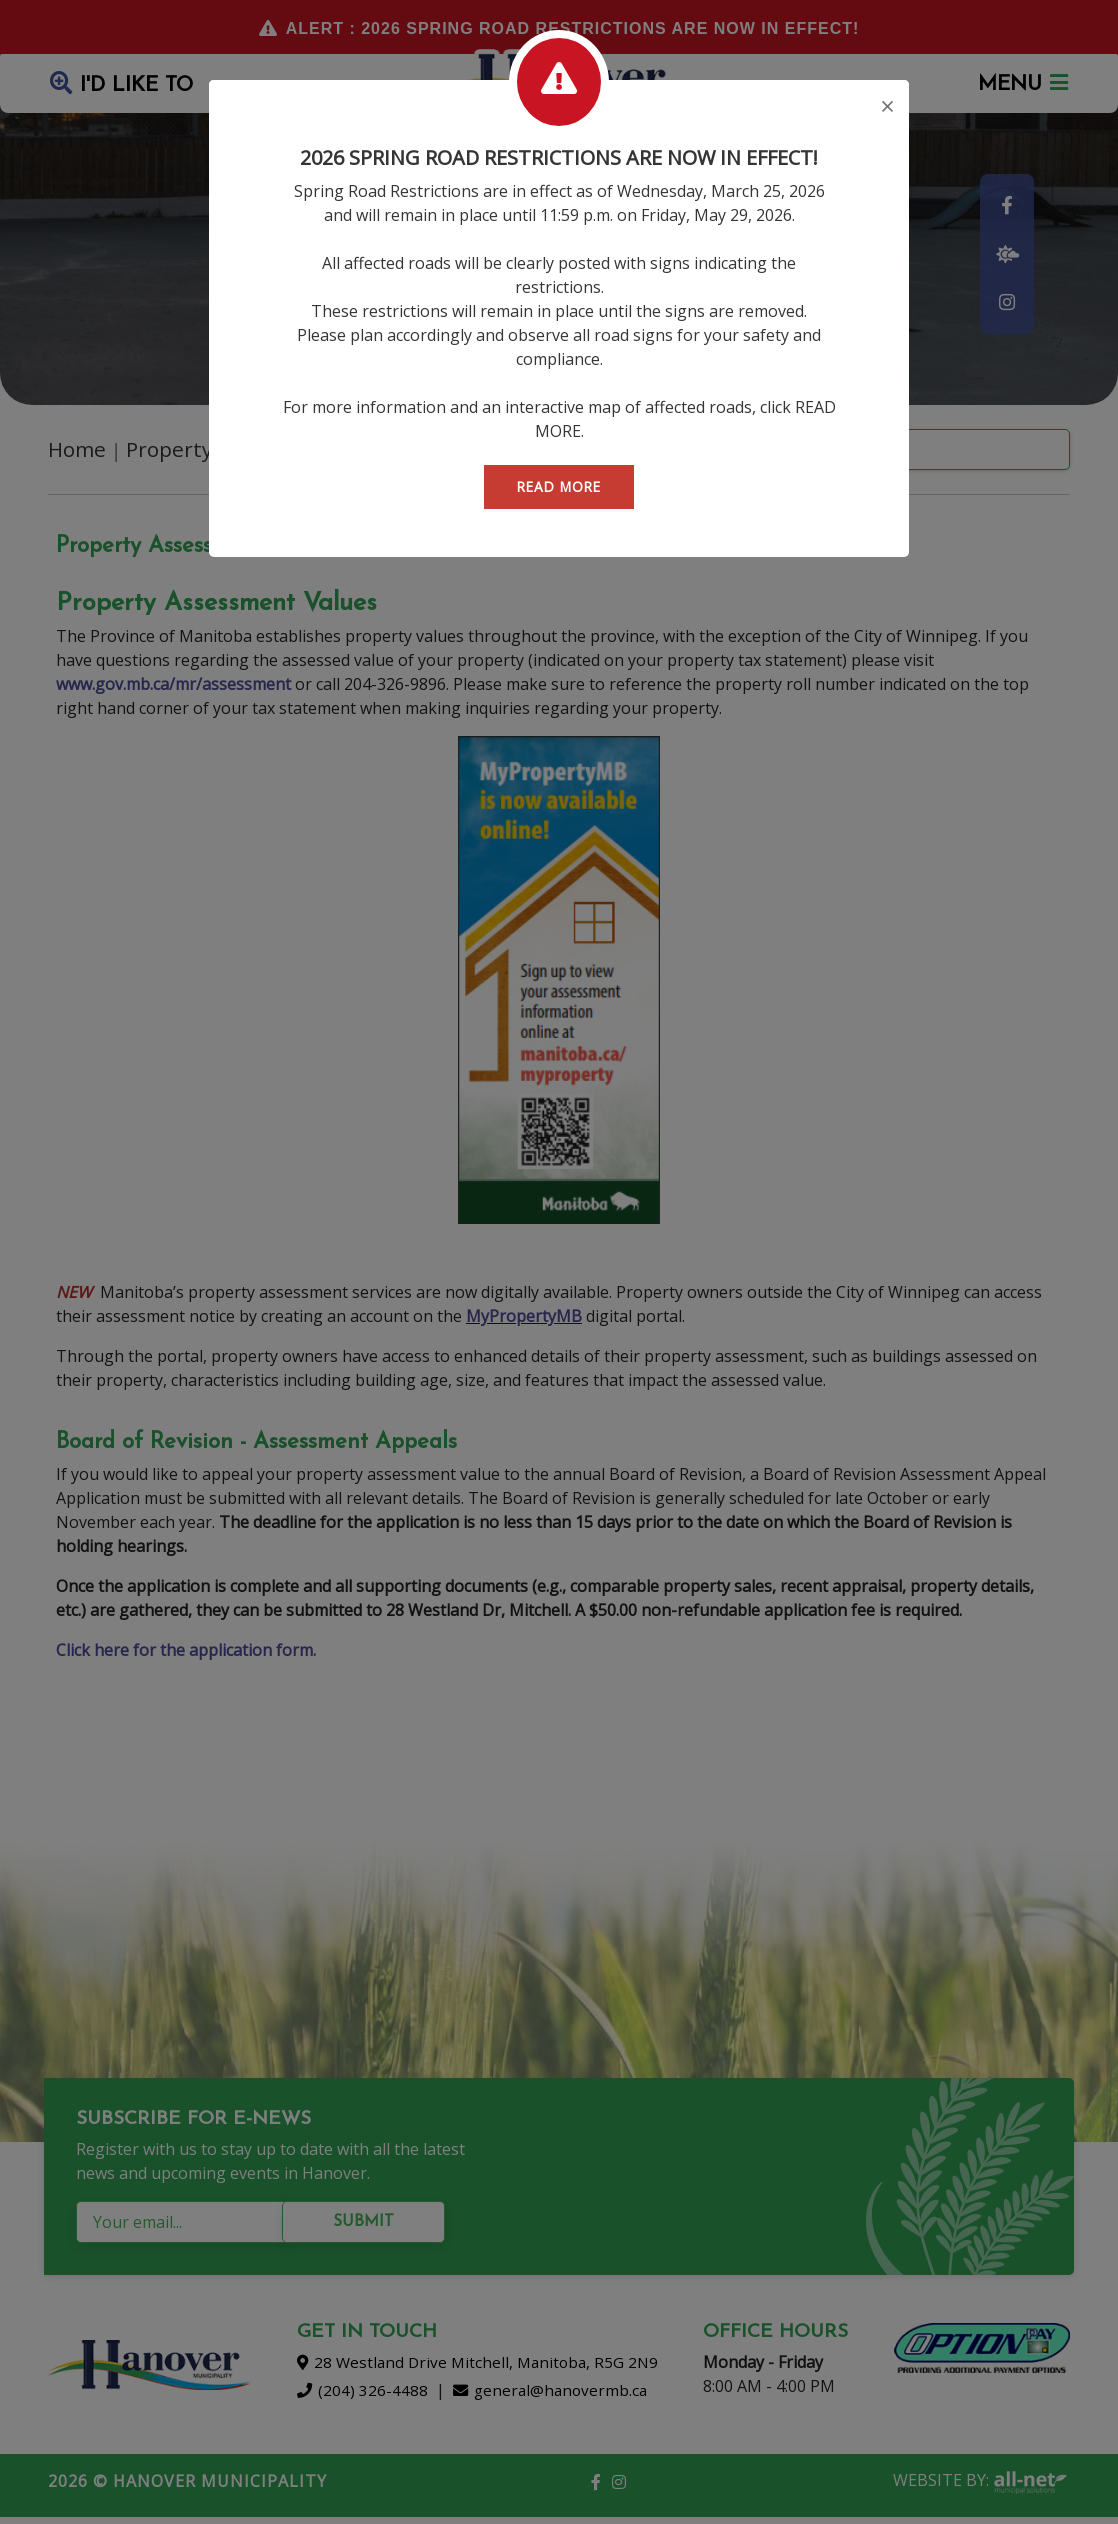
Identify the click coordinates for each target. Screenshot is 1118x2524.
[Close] (887, 108)
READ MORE (559, 486)
